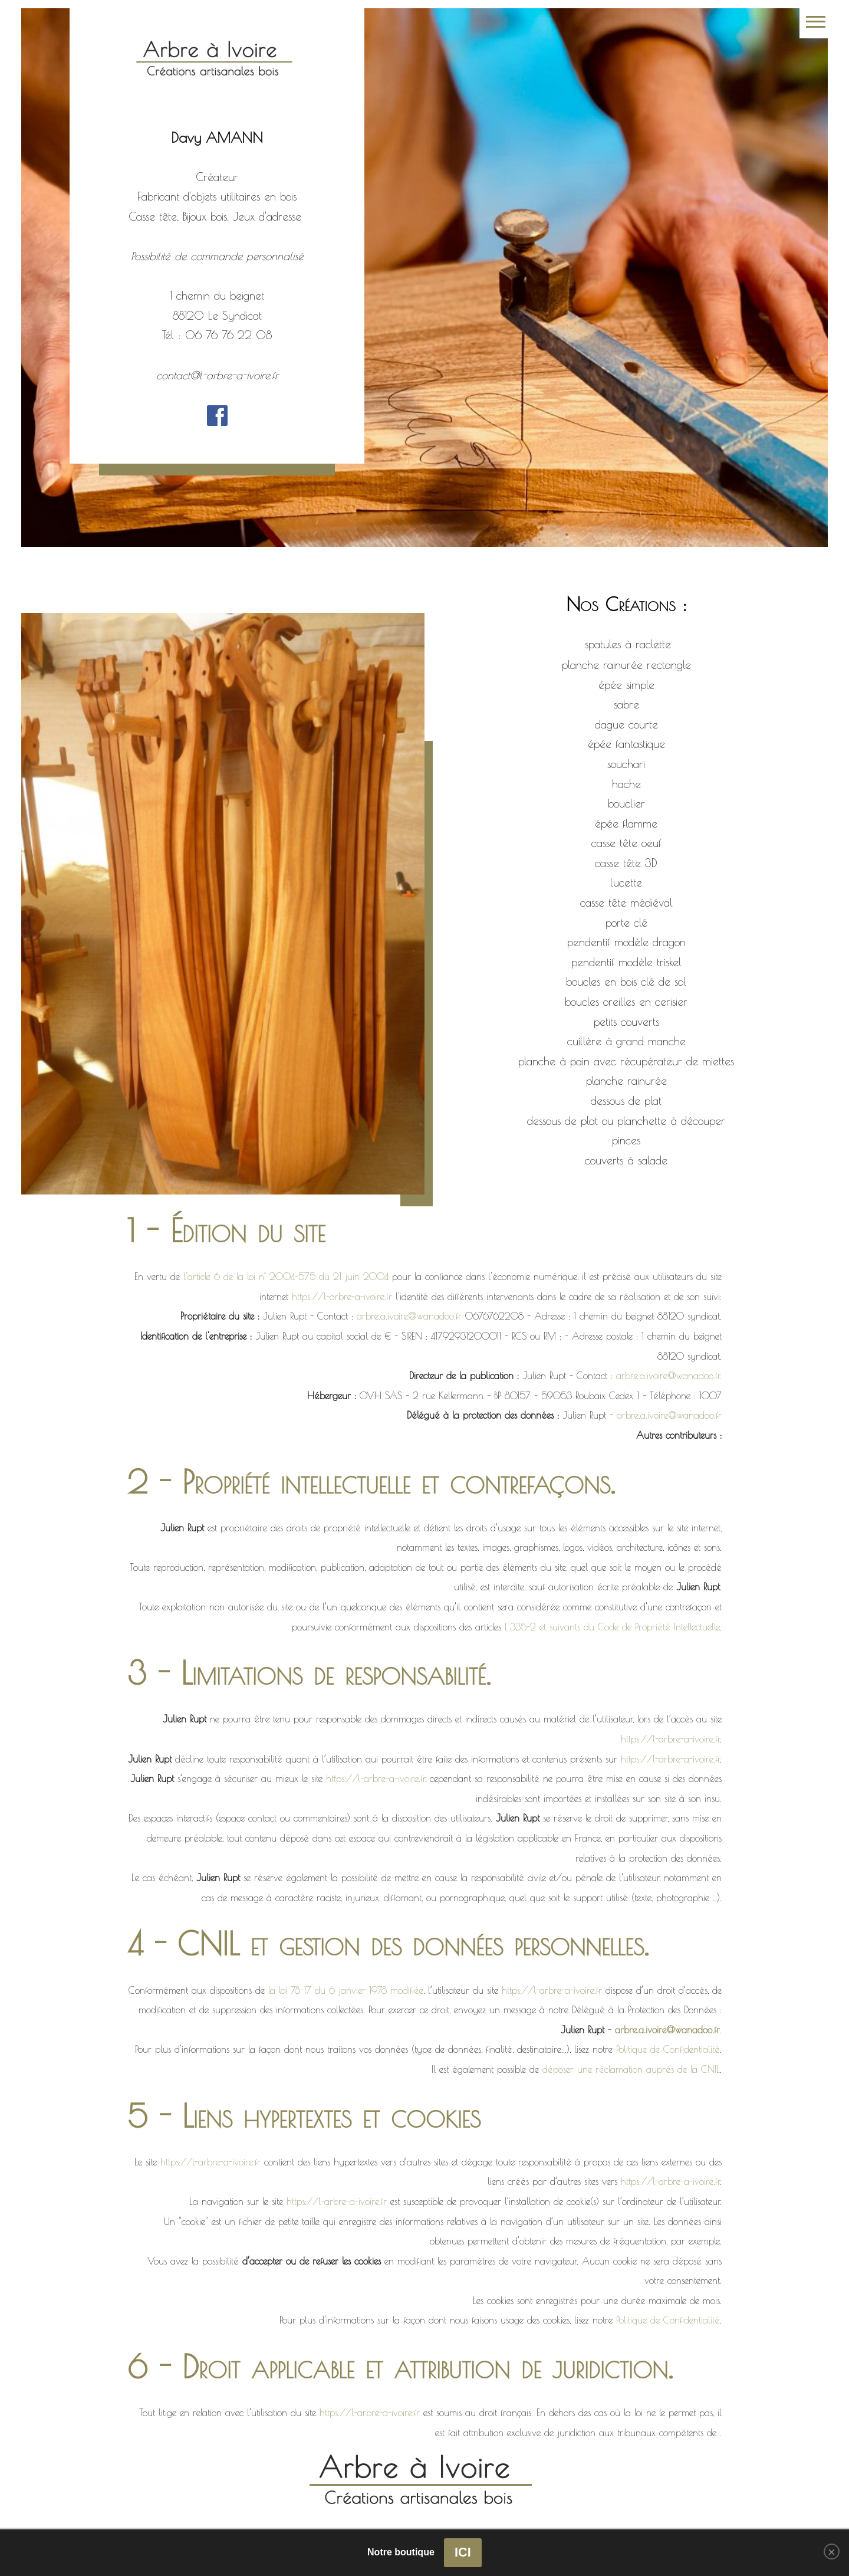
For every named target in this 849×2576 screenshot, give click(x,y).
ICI (463, 2552)
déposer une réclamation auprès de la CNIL (631, 2069)
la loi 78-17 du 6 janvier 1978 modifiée (345, 1990)
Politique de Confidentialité (668, 2049)
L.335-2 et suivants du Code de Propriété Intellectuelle (612, 1627)
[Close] (832, 2551)
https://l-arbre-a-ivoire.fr (342, 1296)
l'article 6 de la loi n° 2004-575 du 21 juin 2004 (286, 1276)
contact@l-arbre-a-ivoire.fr (217, 375)
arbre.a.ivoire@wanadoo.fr (409, 1316)
